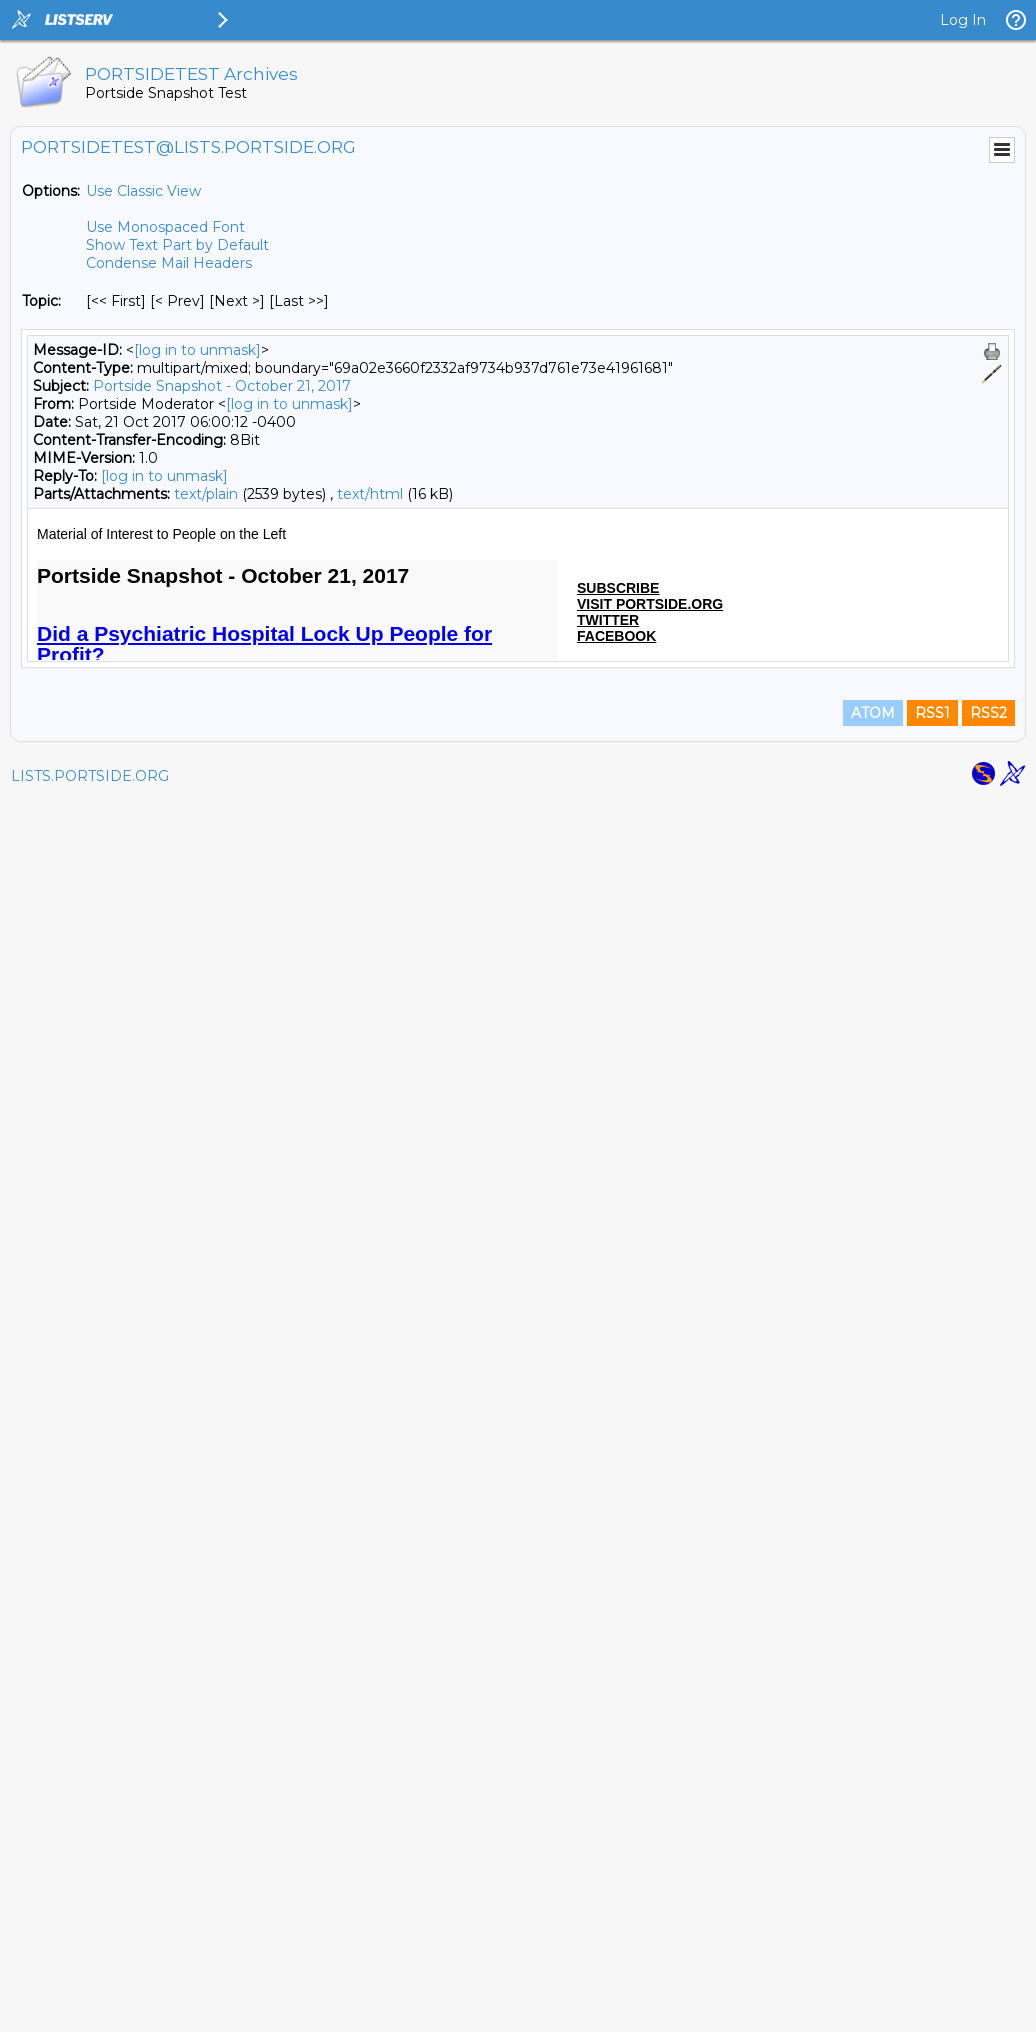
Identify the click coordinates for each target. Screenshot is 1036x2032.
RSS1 (932, 1944)
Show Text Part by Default (177, 245)
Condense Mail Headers (169, 263)
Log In (963, 20)
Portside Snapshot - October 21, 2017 (222, 386)
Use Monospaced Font (165, 227)
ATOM (873, 1944)
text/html (370, 494)
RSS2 (988, 1944)
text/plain (206, 494)
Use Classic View (143, 191)
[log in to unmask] (197, 350)
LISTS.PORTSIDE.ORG (90, 2007)
